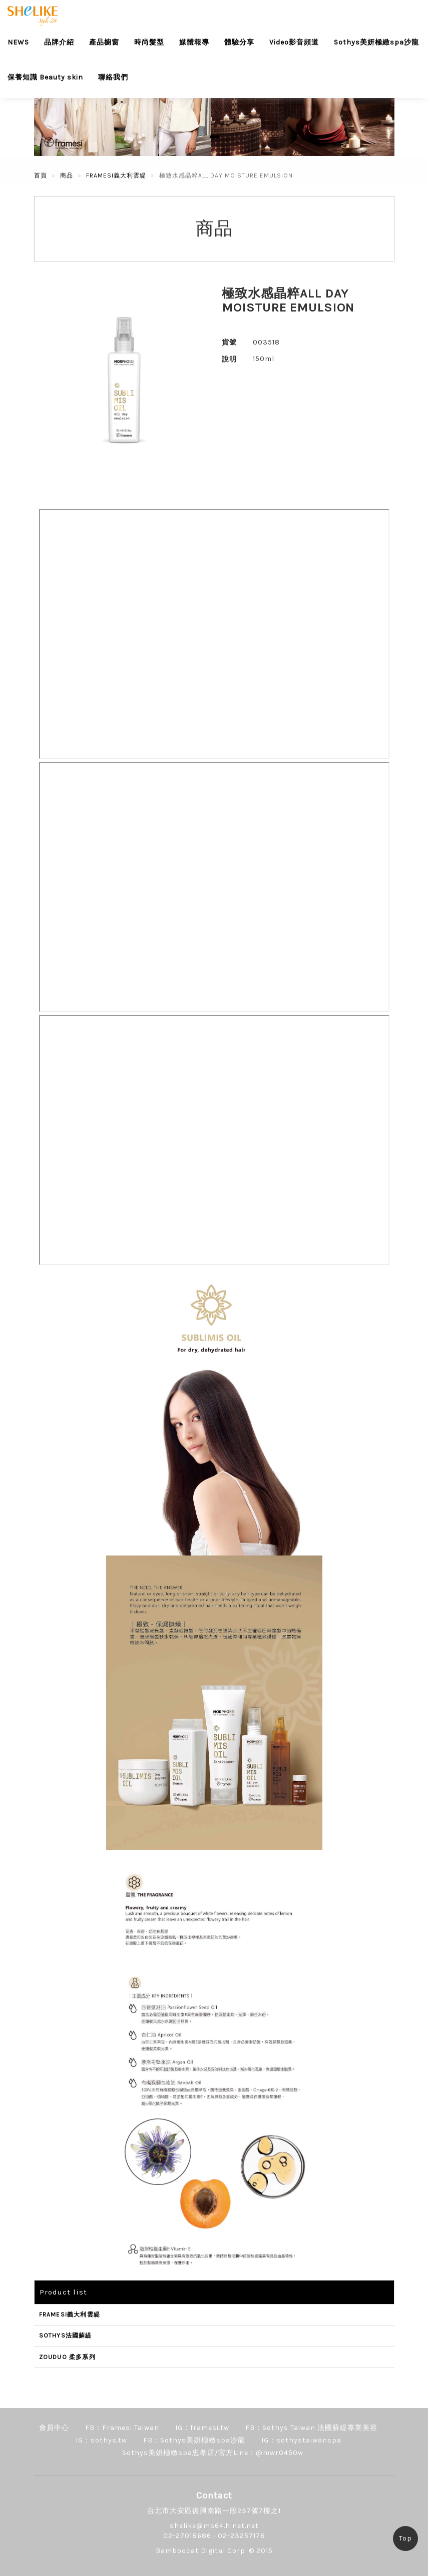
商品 (66, 175)
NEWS (18, 42)
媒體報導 (194, 42)
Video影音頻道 (294, 42)
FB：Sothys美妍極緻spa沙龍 (194, 2440)
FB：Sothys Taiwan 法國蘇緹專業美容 (311, 2428)
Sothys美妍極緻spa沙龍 (376, 42)
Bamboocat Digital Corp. (201, 2550)
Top (405, 2538)
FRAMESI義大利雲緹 (116, 175)
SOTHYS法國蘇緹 (65, 2335)
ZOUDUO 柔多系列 (67, 2357)
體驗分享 (239, 42)
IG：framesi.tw (202, 2428)
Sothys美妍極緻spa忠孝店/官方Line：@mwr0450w (212, 2452)
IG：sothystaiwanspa (301, 2440)
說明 (229, 359)
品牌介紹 (59, 42)
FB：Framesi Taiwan (122, 2428)
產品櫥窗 (104, 42)
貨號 (229, 342)
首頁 (40, 175)
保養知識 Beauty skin (45, 77)
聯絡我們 (113, 77)
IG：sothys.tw (101, 2440)
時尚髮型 (149, 42)
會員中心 (54, 2428)
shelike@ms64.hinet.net (214, 2526)
